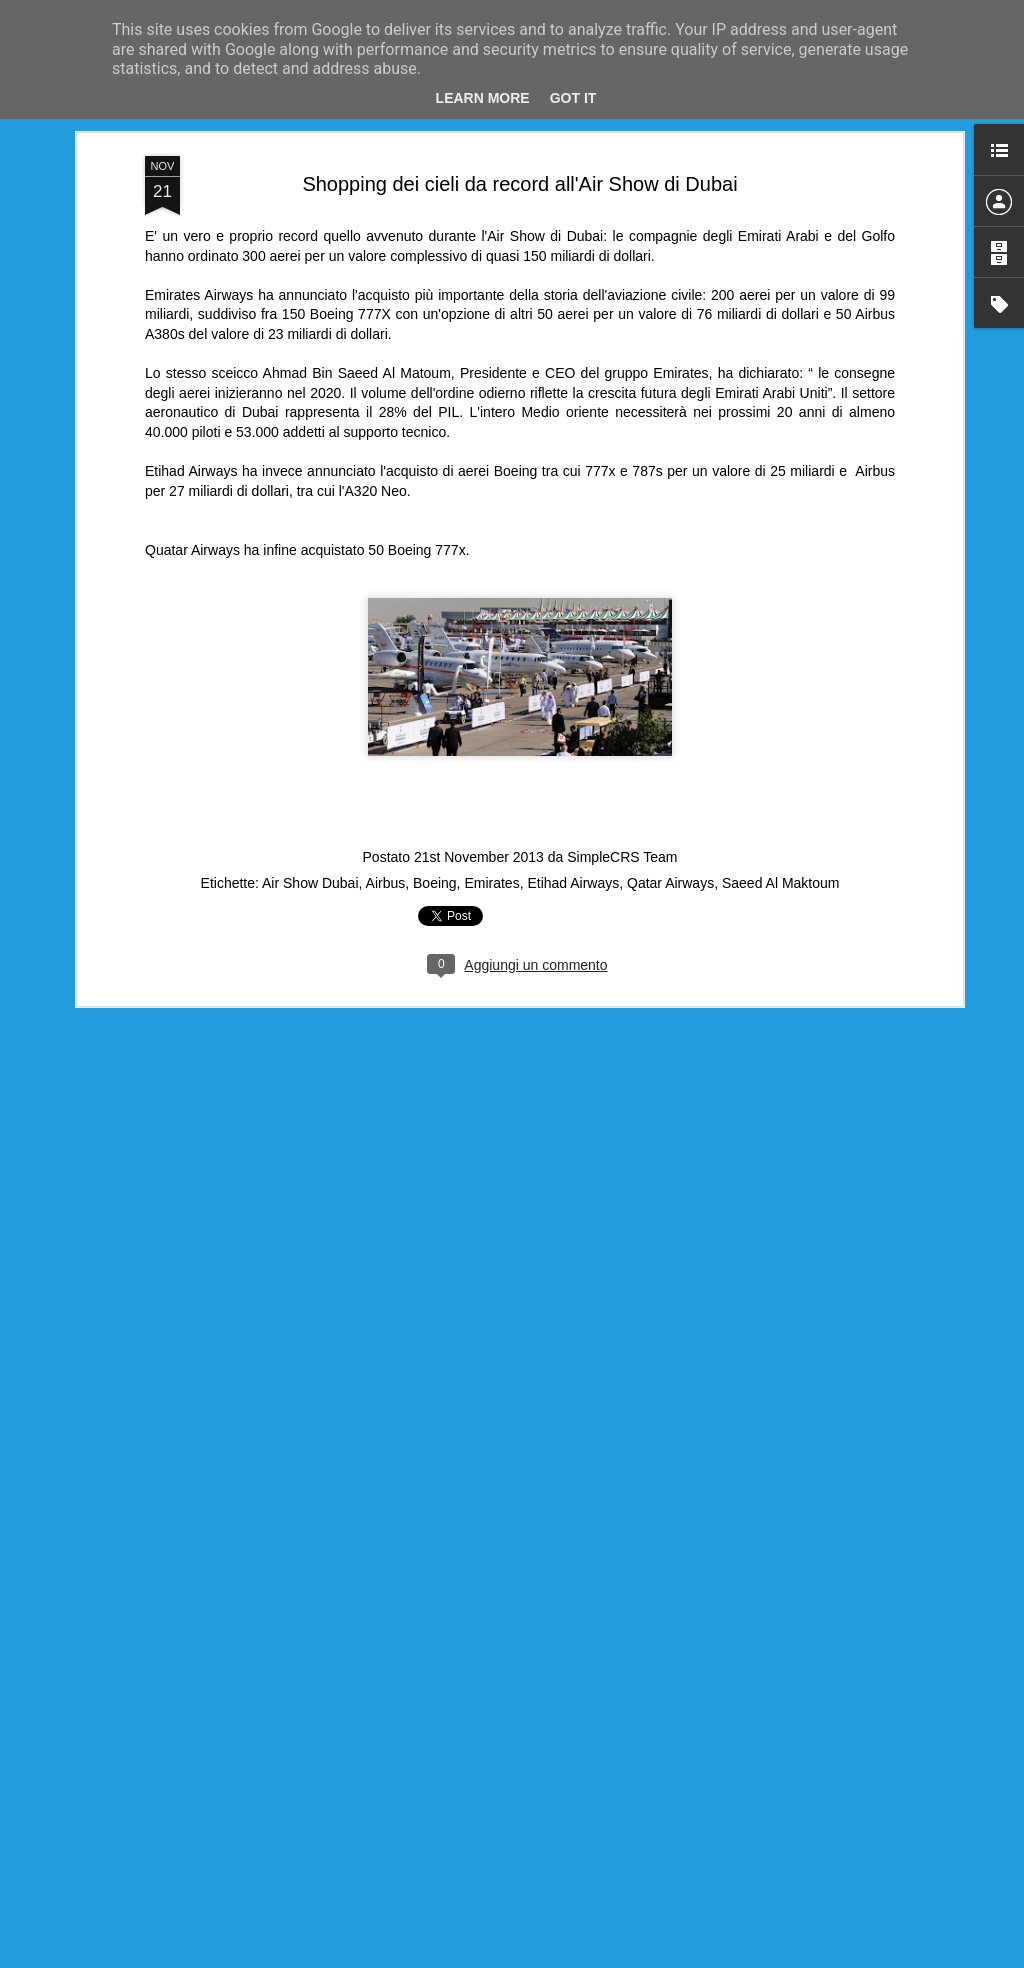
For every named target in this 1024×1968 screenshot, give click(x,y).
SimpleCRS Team (622, 852)
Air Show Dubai (310, 878)
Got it (573, 98)
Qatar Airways (670, 878)
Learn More (483, 98)
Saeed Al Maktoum (781, 878)
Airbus (386, 878)
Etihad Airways (573, 878)
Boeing (435, 878)
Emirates (491, 878)
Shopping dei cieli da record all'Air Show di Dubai (519, 179)
